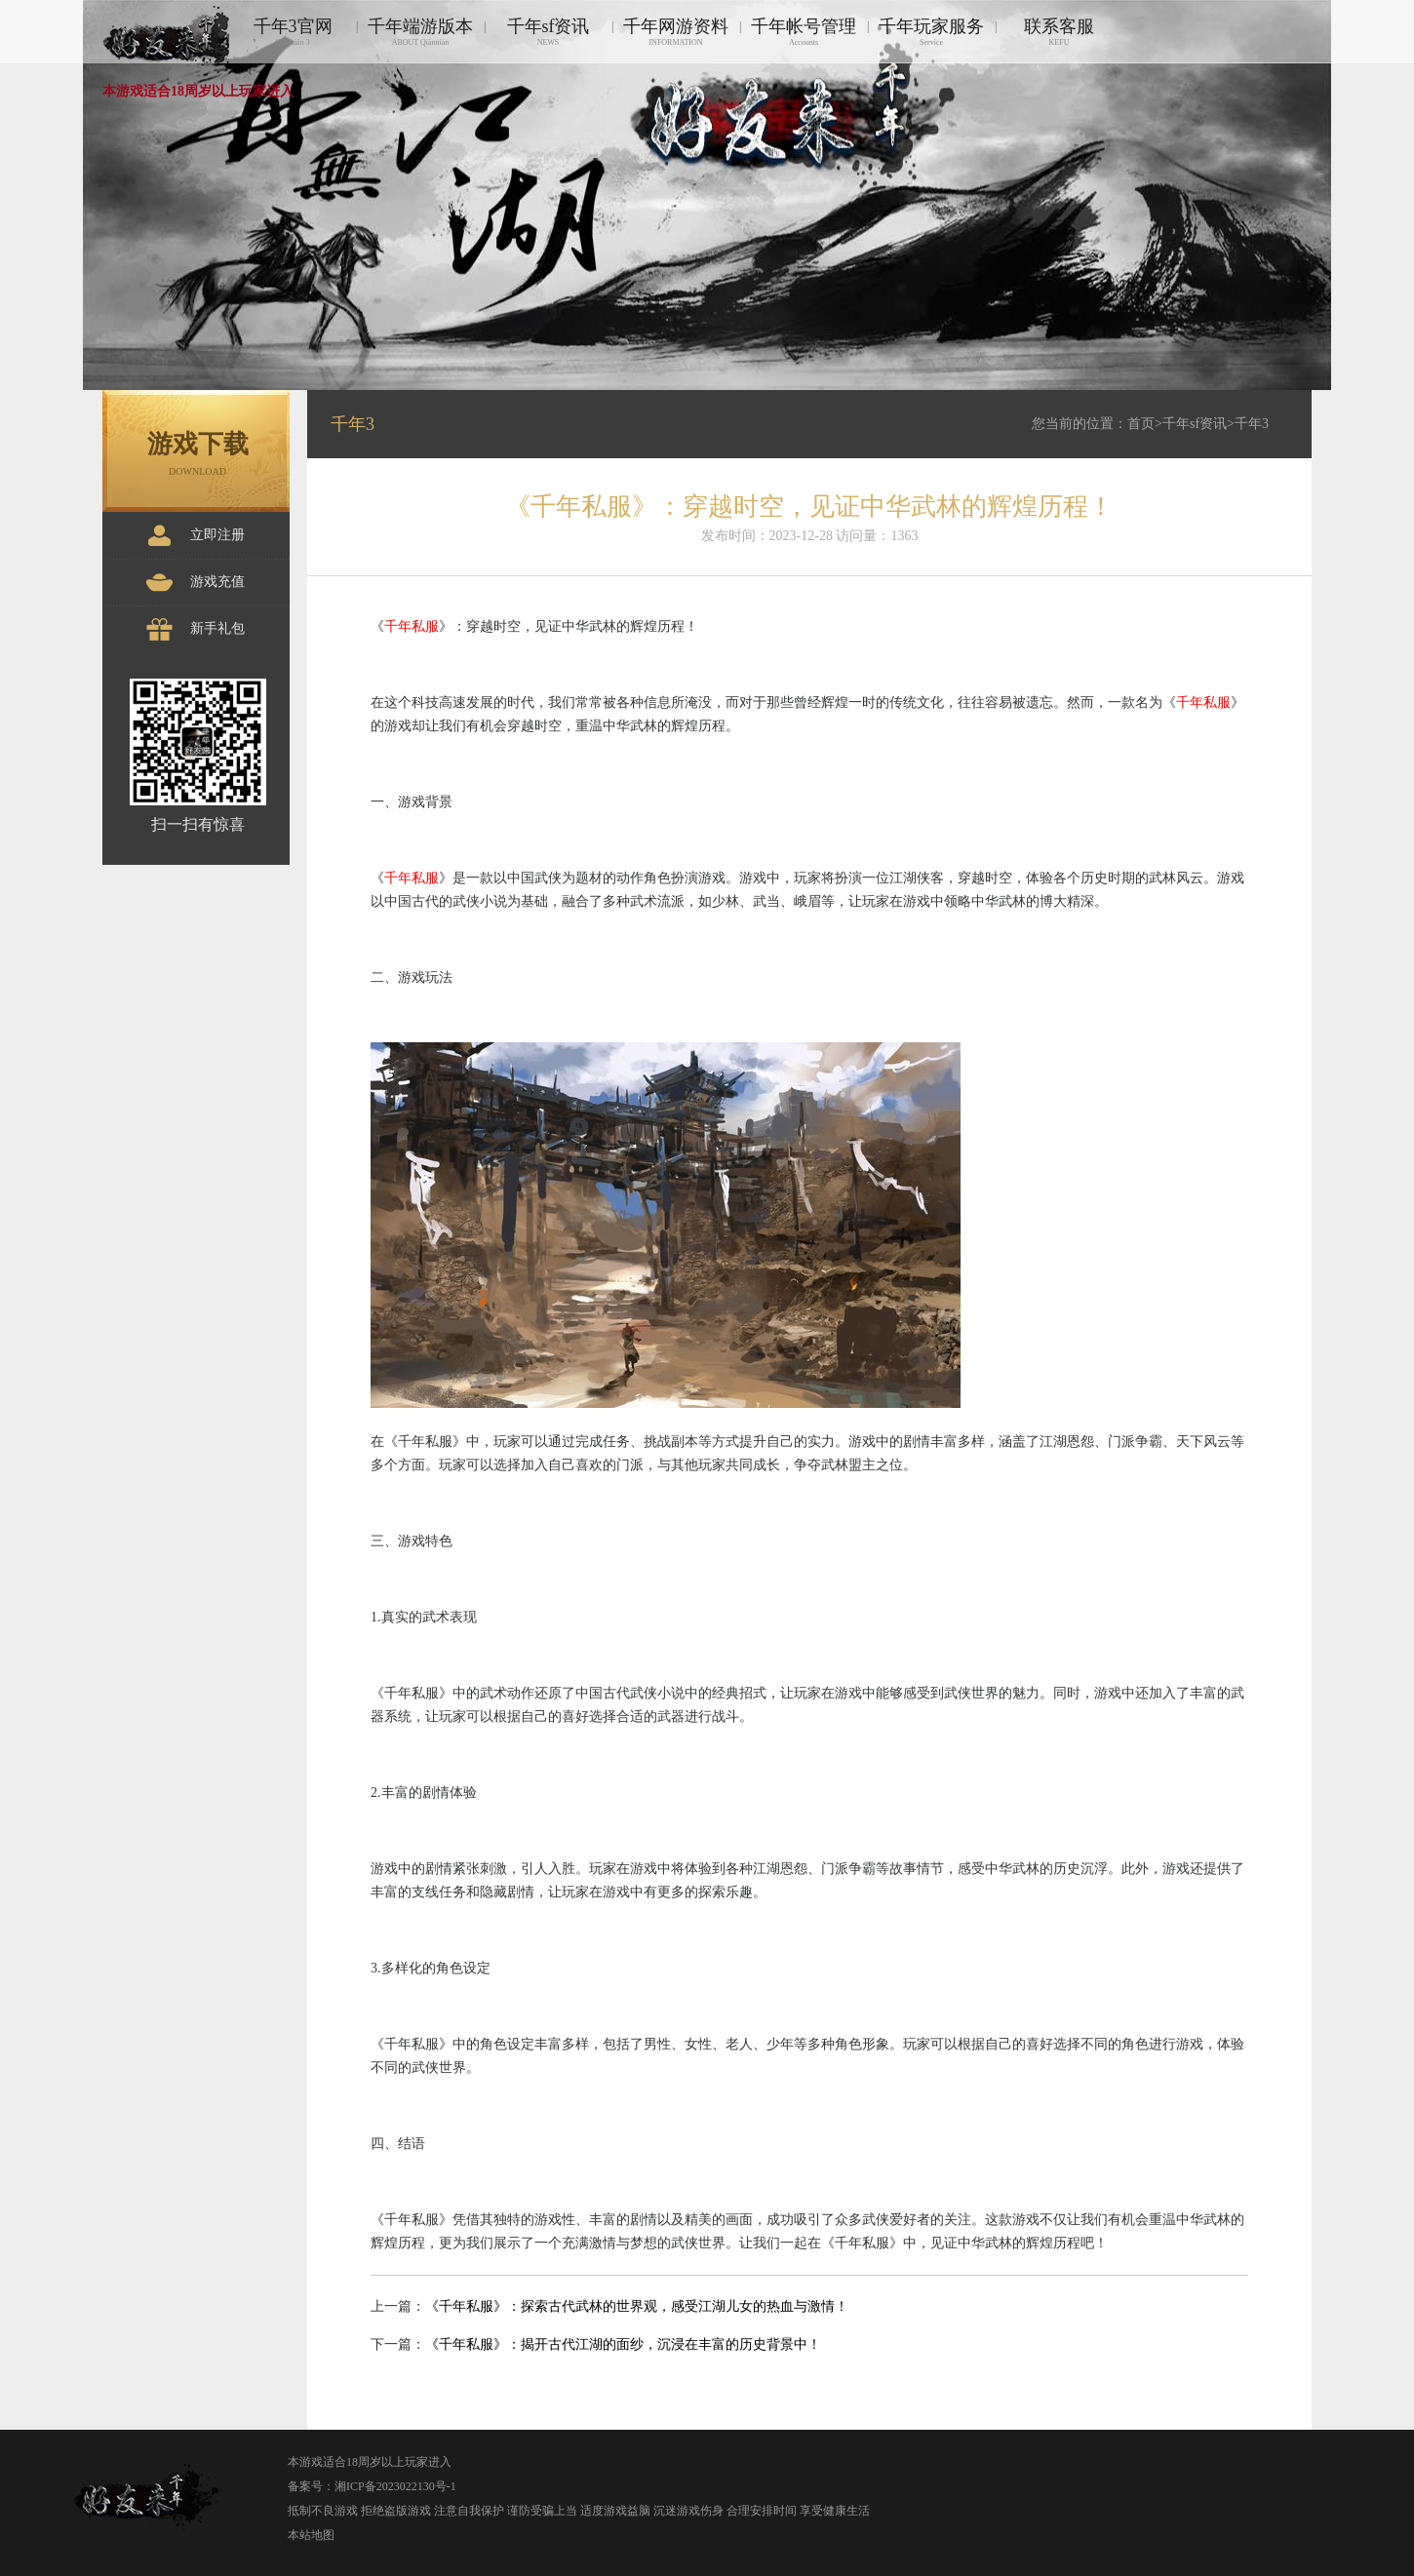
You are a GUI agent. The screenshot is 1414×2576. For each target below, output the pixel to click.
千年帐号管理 (803, 32)
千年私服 (411, 626)
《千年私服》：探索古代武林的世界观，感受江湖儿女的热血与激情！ (636, 2306)
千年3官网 (292, 32)
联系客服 (1059, 32)
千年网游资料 (675, 32)
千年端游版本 (420, 32)
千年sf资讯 (548, 32)
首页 (1141, 423)
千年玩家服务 (931, 32)
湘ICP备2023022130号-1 (395, 2486)
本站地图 (311, 2535)
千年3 (1252, 423)
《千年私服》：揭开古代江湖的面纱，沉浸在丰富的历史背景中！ (623, 2344)
